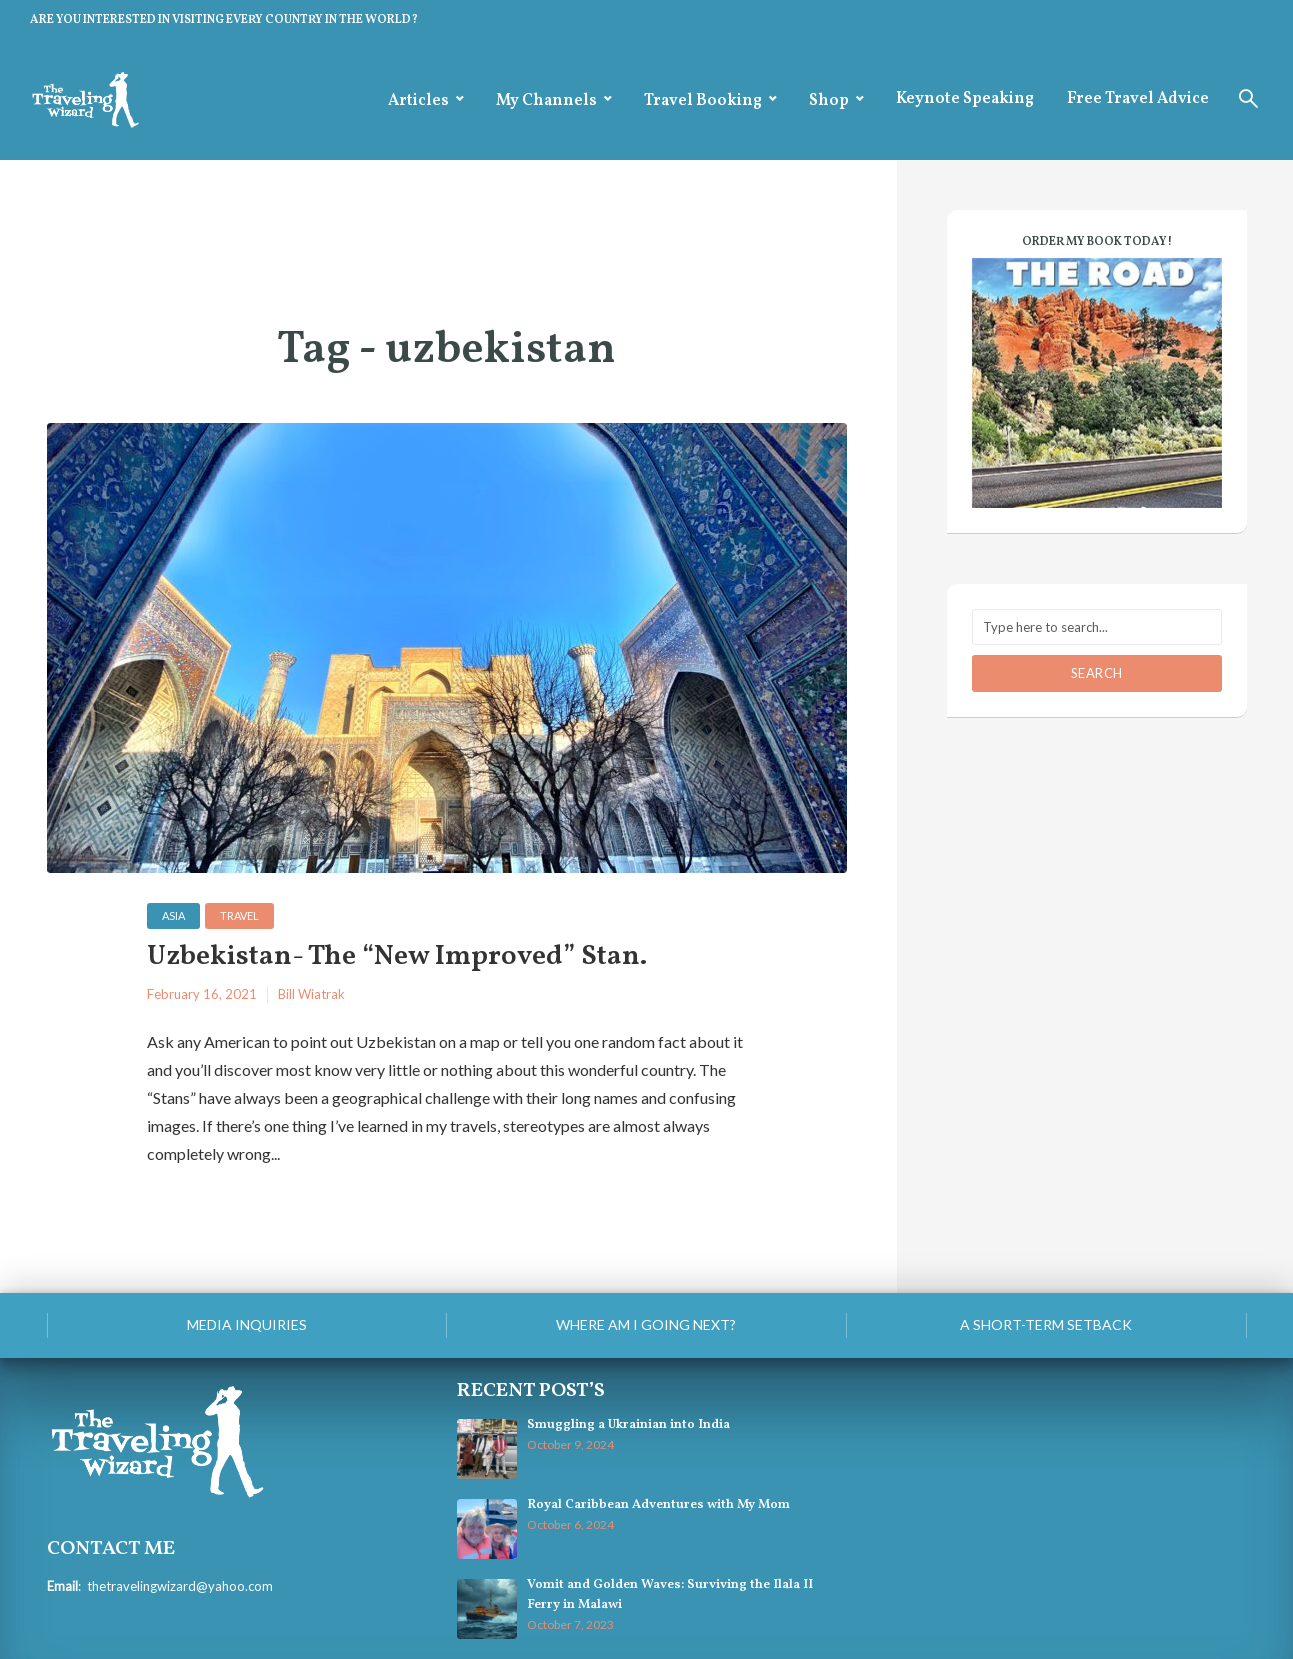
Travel (239, 915)
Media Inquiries (247, 1324)
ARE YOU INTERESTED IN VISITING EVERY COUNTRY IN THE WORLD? (224, 20)
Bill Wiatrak (311, 994)
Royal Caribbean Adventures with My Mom (658, 1505)
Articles (418, 101)
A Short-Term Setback (1046, 1324)
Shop (829, 101)
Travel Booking (703, 101)
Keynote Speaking (965, 99)
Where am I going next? (646, 1324)
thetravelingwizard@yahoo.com (180, 1586)
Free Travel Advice (1138, 99)
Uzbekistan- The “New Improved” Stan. (397, 957)
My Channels (546, 101)
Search (1097, 673)
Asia (173, 915)
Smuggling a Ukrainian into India (628, 1425)
